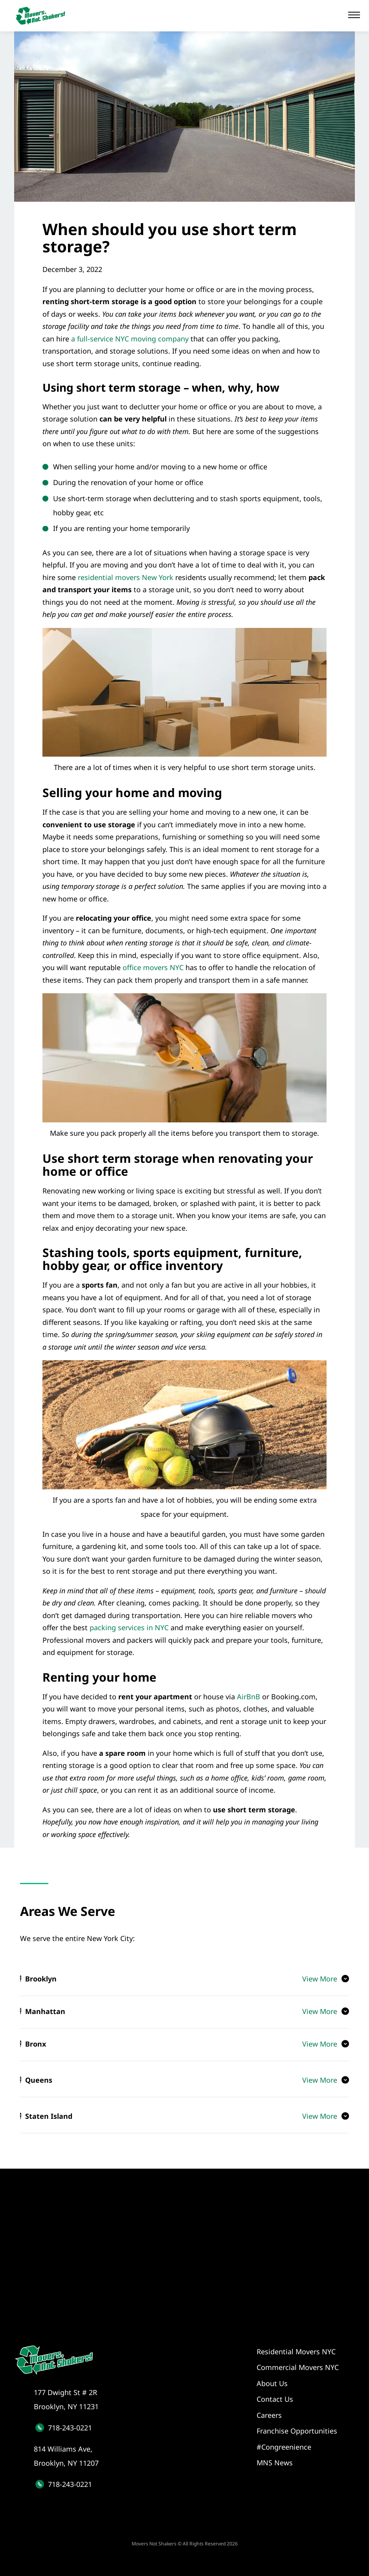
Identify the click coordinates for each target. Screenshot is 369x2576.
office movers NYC (153, 967)
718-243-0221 (70, 2427)
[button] (354, 15)
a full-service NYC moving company (130, 338)
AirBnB (248, 1696)
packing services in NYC (129, 1627)
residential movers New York (125, 577)
